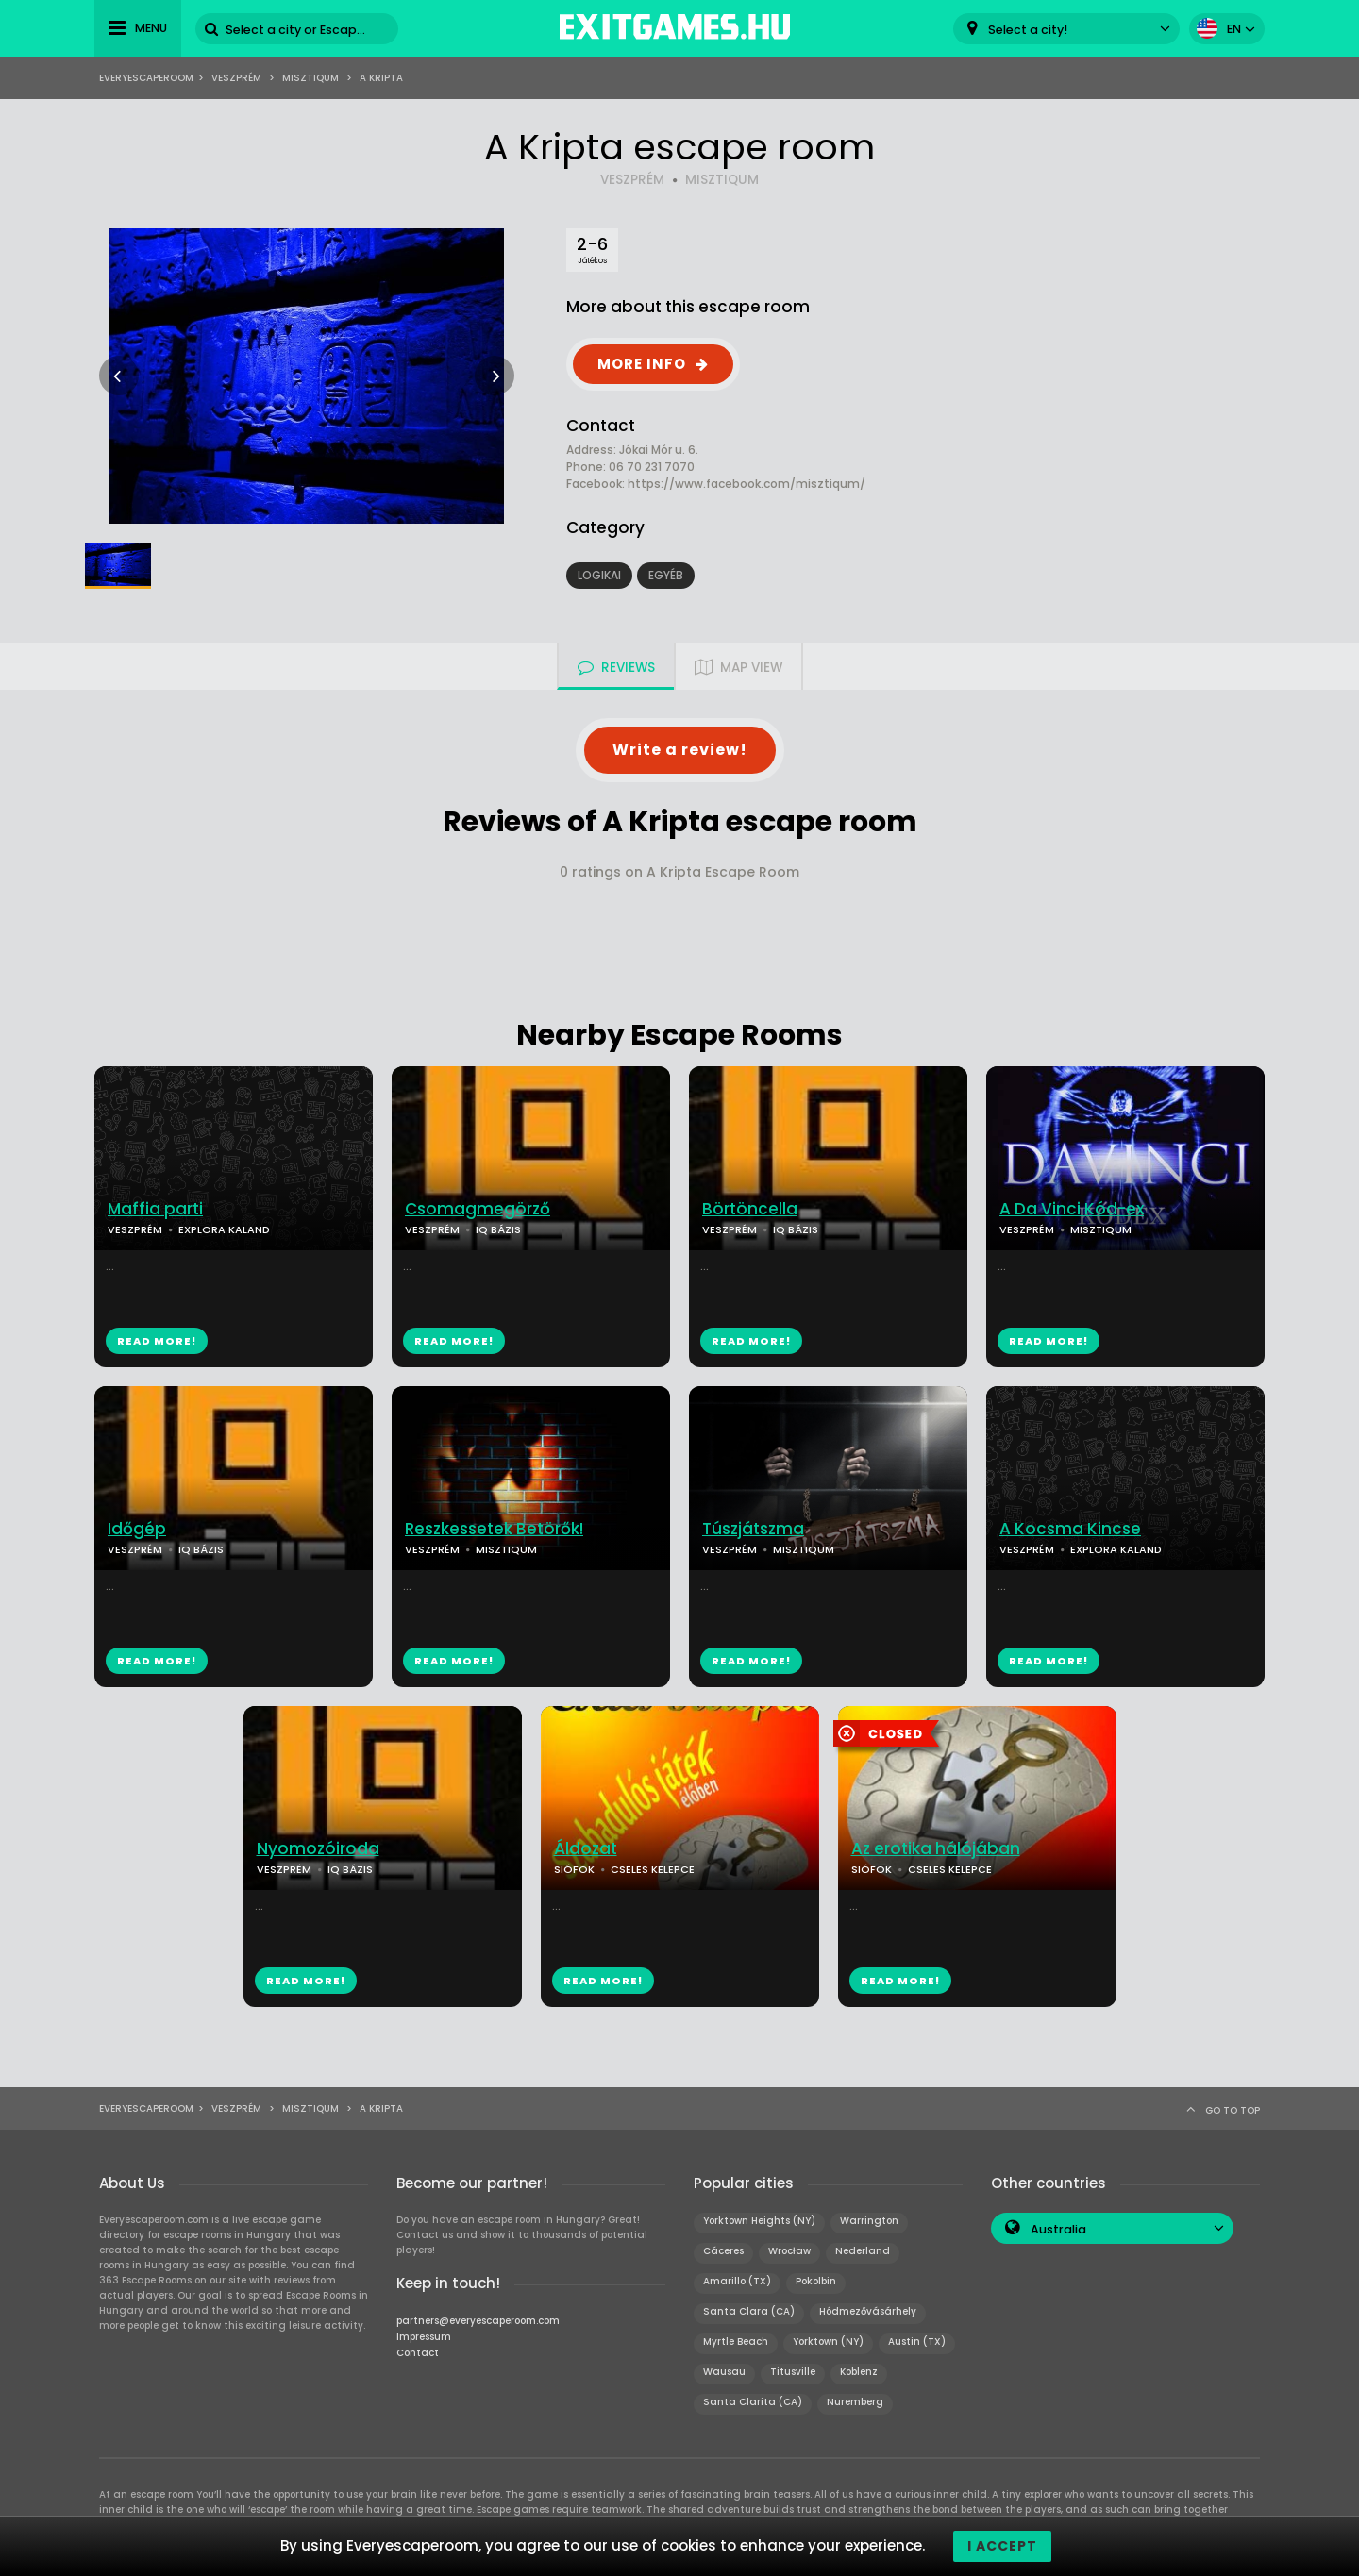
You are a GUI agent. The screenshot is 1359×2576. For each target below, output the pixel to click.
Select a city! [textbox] (1027, 30)
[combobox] (1066, 28)
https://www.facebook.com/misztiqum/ (746, 484)
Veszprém (236, 78)
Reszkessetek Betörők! (494, 1529)
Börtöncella (749, 1209)
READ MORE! (156, 1340)
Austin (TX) (917, 2341)
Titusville (792, 2372)
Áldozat (585, 1849)
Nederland (862, 2251)
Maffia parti (155, 1209)
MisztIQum (310, 78)
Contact (417, 2353)
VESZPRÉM (632, 180)
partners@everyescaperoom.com (478, 2321)
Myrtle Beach (735, 2341)
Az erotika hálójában (935, 1849)
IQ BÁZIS (498, 1229)
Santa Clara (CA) (749, 2311)
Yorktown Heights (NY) (759, 2221)
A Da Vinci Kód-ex (1071, 1209)
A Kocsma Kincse (1070, 1529)
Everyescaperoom (146, 78)
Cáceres (723, 2251)
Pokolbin (816, 2281)
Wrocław (789, 2251)
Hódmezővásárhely (867, 2311)
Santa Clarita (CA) (752, 2402)
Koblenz (859, 2372)
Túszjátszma (753, 1529)
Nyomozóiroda (318, 1849)
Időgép (137, 1529)
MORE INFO (641, 364)
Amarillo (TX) (737, 2281)
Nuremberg (855, 2402)
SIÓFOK (574, 1869)
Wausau (724, 2372)
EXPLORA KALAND (224, 1229)
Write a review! (679, 750)
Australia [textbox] (1058, 2229)
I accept (1002, 2545)
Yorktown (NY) (828, 2341)
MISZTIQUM (722, 180)
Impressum (423, 2337)
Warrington (869, 2221)
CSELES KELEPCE (653, 1869)
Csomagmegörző (477, 1209)
